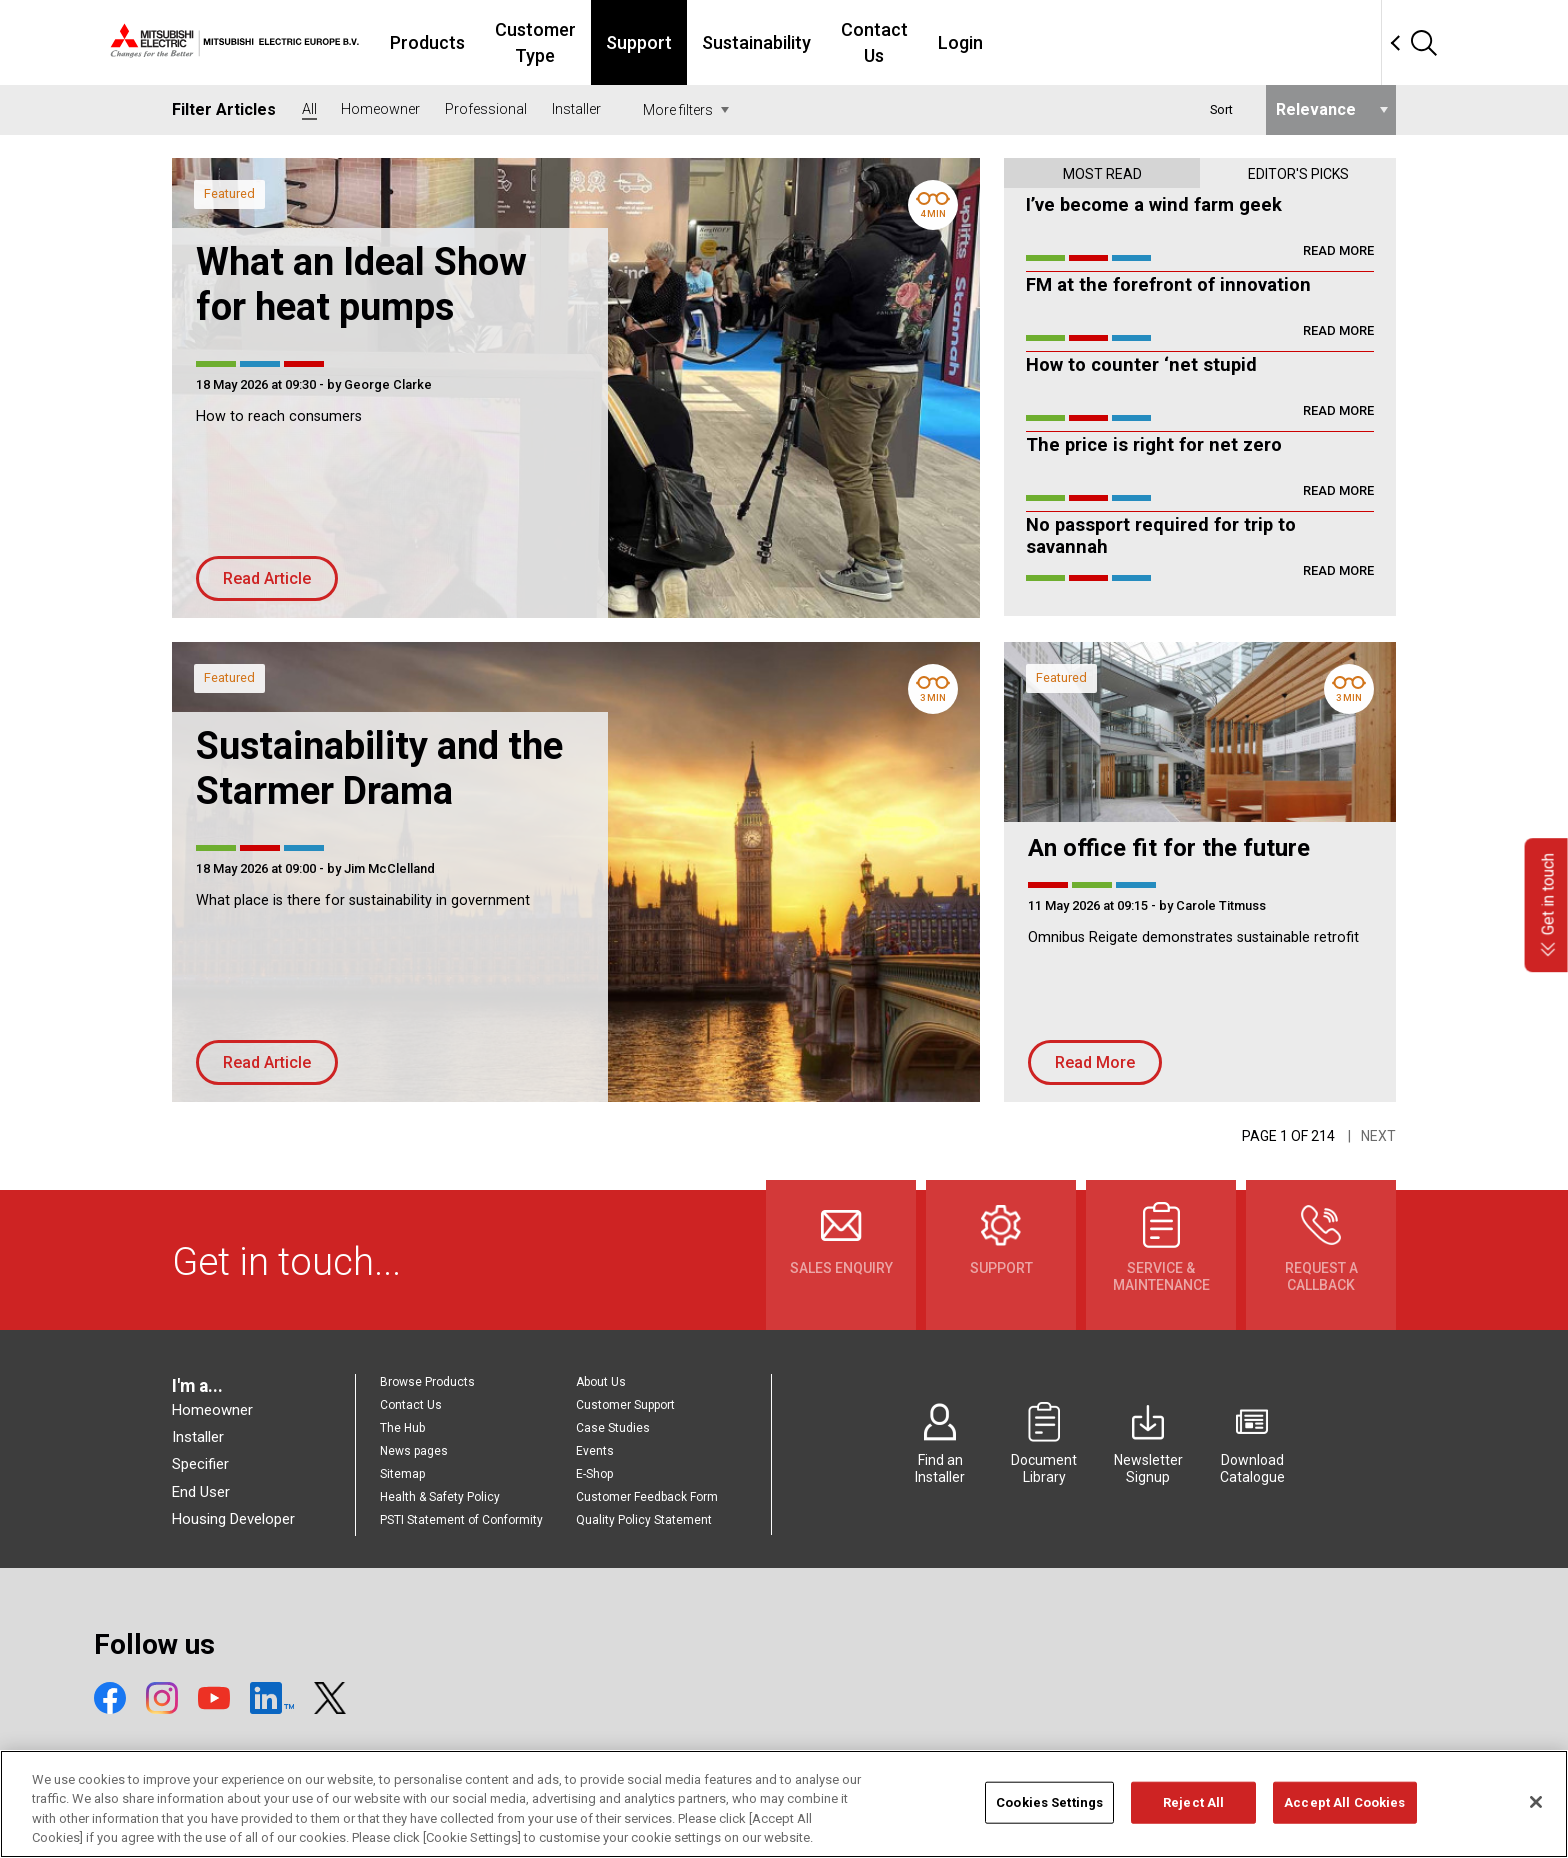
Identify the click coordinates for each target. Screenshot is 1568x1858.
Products (535, 42)
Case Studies (613, 1428)
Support (791, 42)
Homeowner (212, 1410)
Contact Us (1038, 42)
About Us (601, 1382)
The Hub (402, 1428)
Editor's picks (1298, 174)
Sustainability (908, 42)
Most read (1102, 174)
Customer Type (665, 42)
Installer (198, 1437)
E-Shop (594, 1474)
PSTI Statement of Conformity (461, 1520)
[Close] (1536, 1814)
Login (1136, 42)
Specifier (200, 1464)
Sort (1221, 109)
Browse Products (427, 1382)
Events (595, 1451)
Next (1378, 1136)
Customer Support (625, 1405)
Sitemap (402, 1474)
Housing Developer (233, 1519)
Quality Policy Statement (644, 1520)
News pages (414, 1451)
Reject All (1193, 1813)
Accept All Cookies (1344, 1813)
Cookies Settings (1049, 1813)
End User (201, 1492)
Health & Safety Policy (440, 1497)
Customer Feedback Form (647, 1497)
